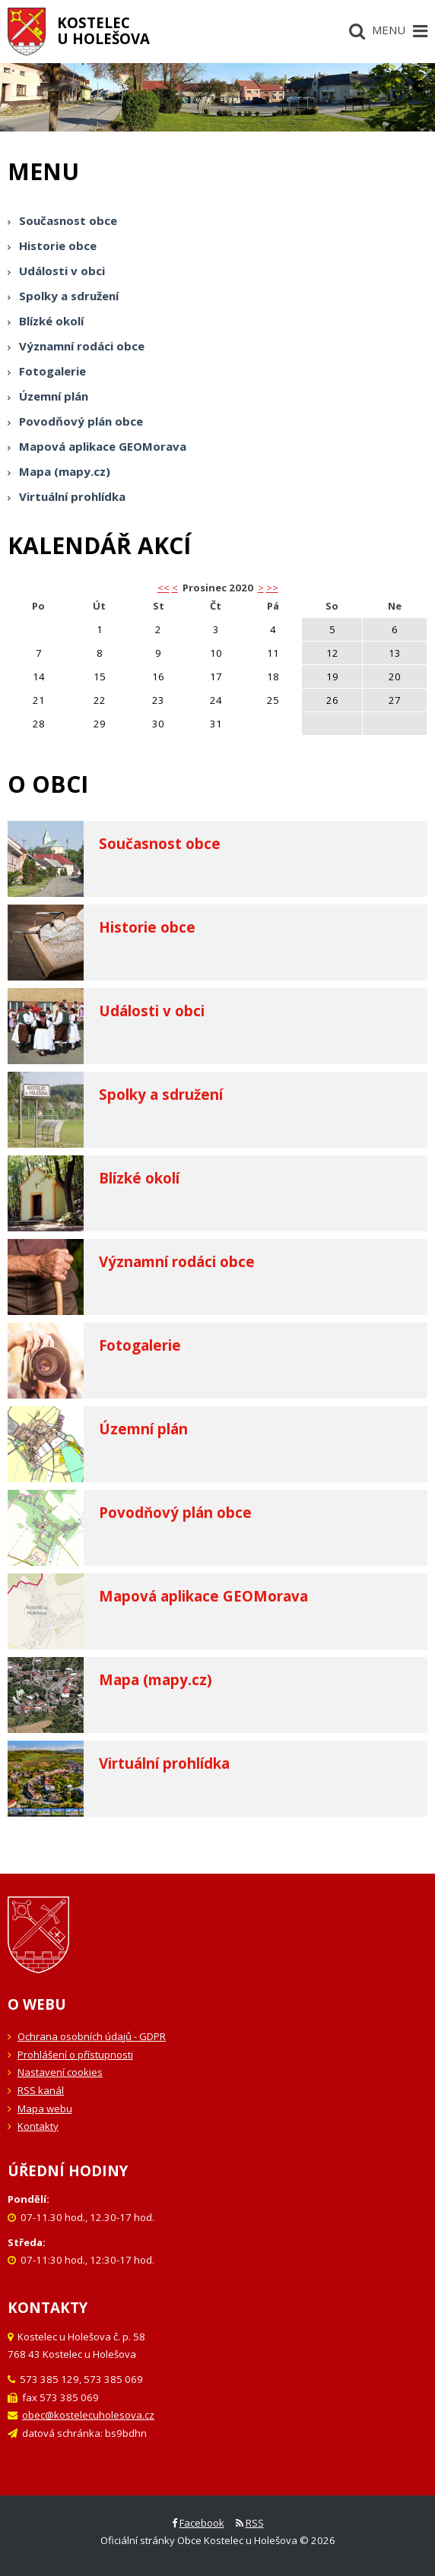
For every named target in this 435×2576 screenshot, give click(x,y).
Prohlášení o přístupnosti (75, 2054)
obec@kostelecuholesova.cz (88, 2415)
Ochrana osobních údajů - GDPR (91, 2036)
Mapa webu (44, 2108)
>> (272, 587)
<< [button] (163, 587)
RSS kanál (40, 2090)
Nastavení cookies (60, 2072)
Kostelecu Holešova (103, 30)
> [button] (261, 587)
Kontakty (38, 2126)
